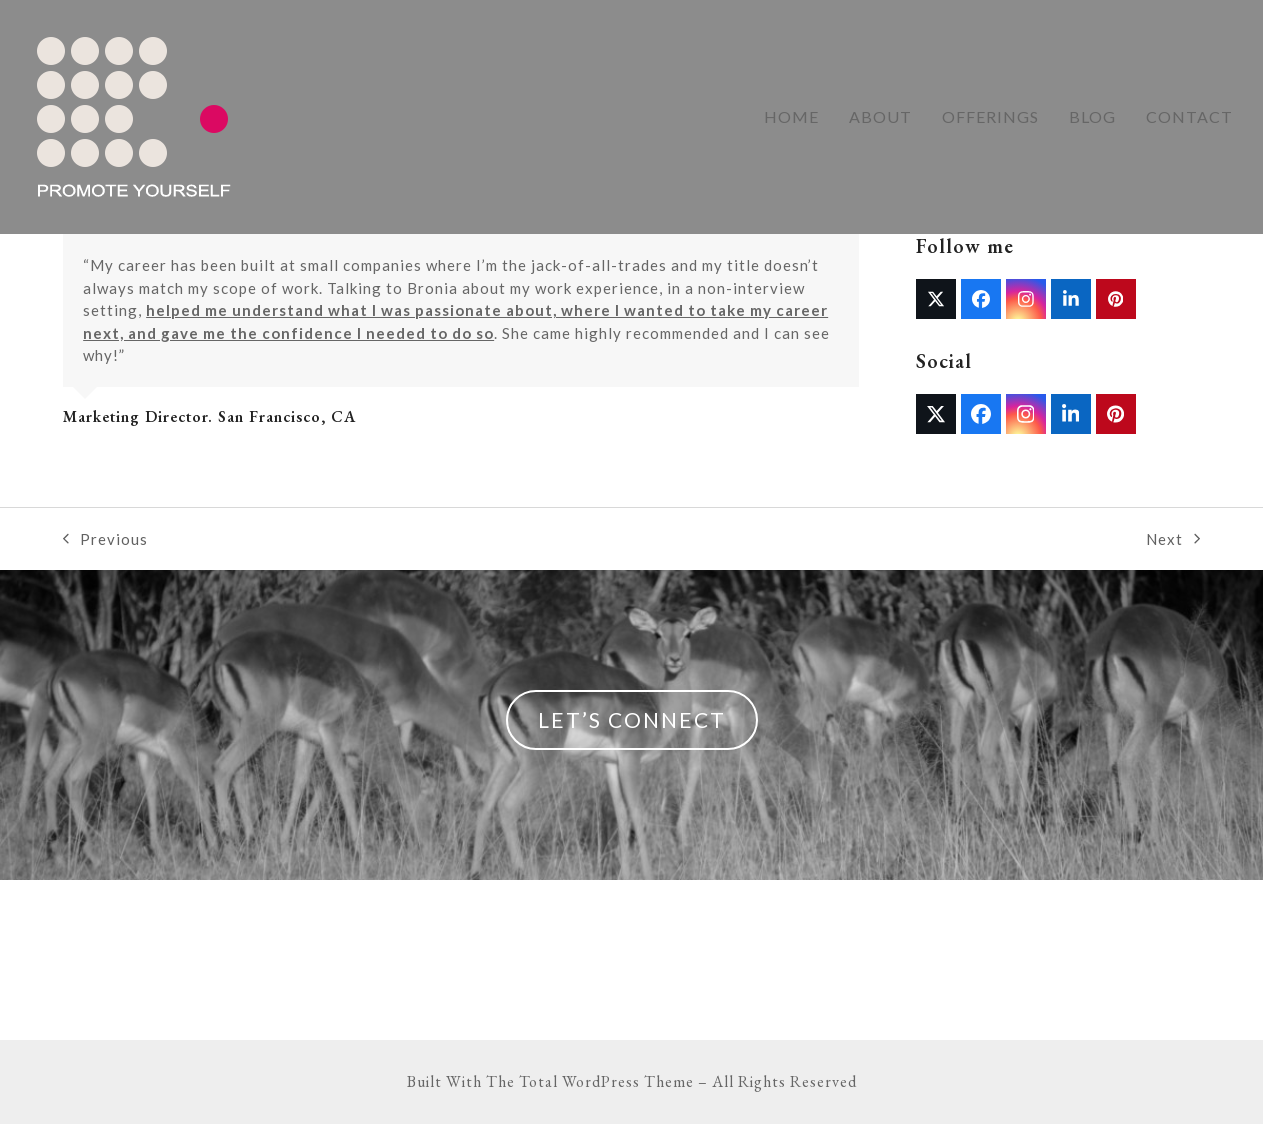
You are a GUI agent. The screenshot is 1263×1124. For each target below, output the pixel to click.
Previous (105, 540)
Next (1173, 540)
